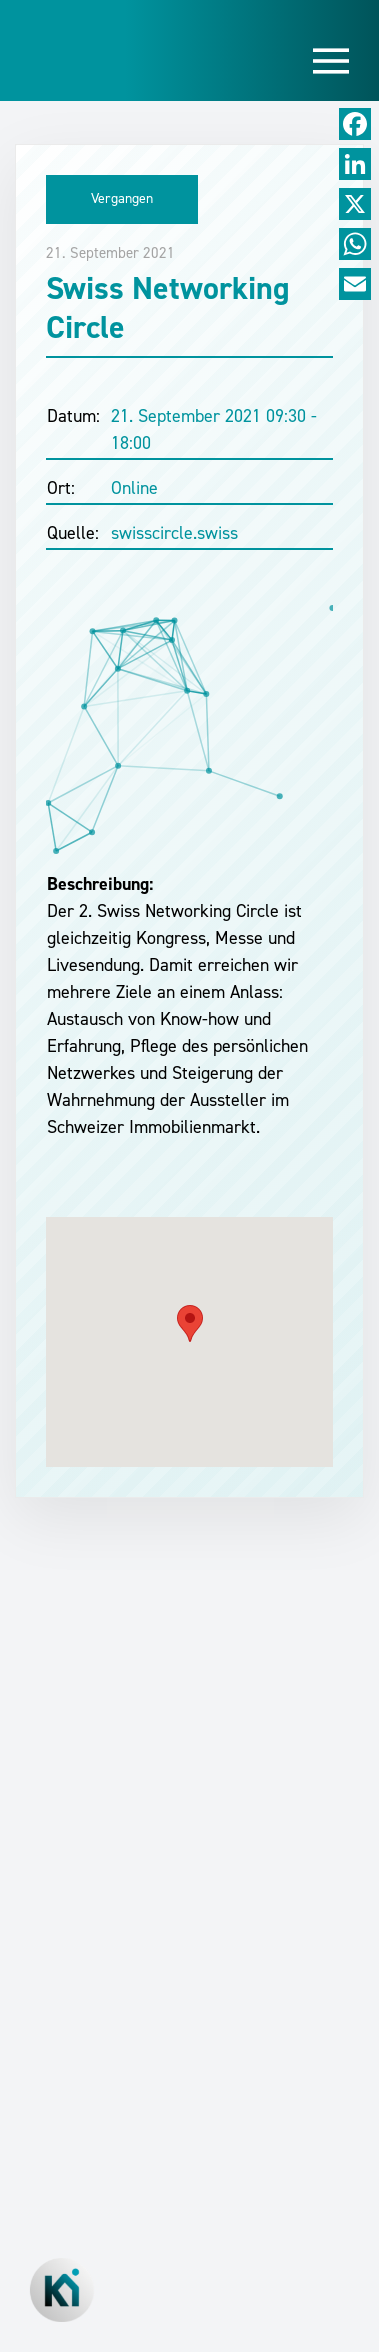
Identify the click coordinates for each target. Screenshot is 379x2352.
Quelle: (73, 533)
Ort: (61, 488)
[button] (190, 1323)
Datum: (73, 416)
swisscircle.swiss (174, 533)
